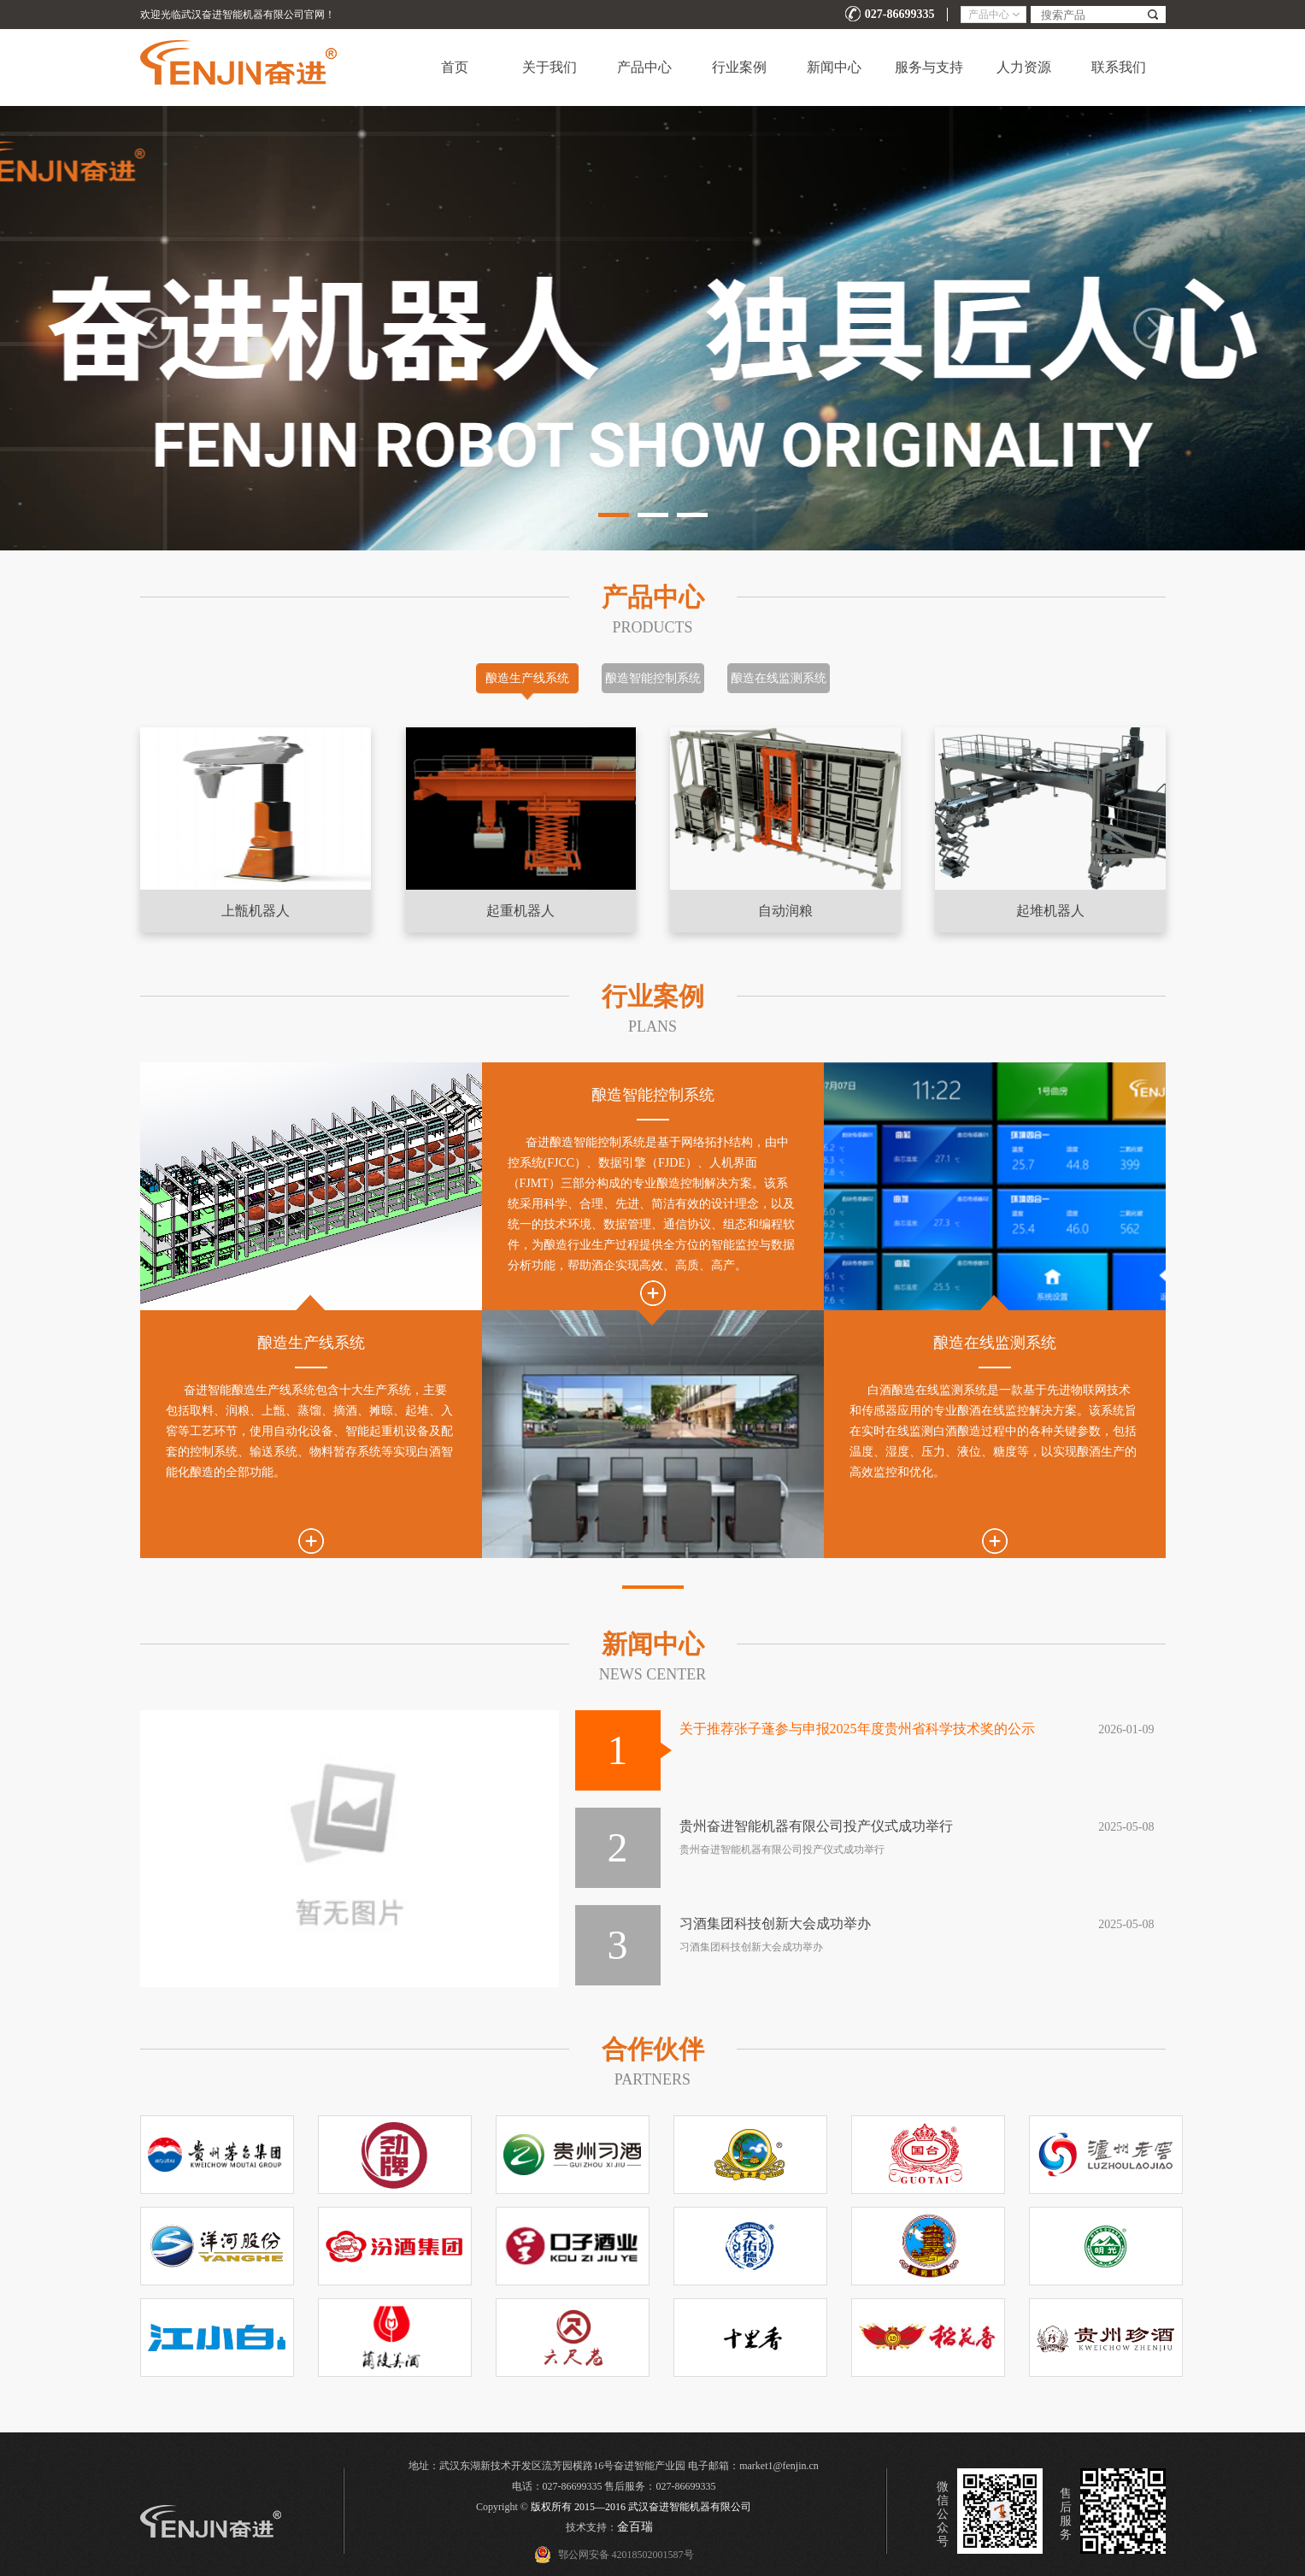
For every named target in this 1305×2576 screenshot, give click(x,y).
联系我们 (1118, 67)
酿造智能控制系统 (653, 678)
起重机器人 (520, 910)
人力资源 (1023, 67)
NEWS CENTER (653, 1674)
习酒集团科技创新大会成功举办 (775, 1923)
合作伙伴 (653, 2049)
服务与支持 (929, 67)
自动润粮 (785, 910)
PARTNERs (652, 2079)
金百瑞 (635, 2526)
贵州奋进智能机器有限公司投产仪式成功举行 (816, 1826)
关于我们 (549, 67)
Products (652, 627)
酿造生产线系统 (527, 678)
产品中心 (644, 67)
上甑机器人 (255, 910)
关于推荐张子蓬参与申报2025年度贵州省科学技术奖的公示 (857, 1728)
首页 (454, 67)
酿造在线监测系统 (778, 678)
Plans (652, 1026)
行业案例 (739, 67)
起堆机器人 (1050, 910)
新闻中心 (834, 67)
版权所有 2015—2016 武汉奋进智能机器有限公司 (641, 2507)
